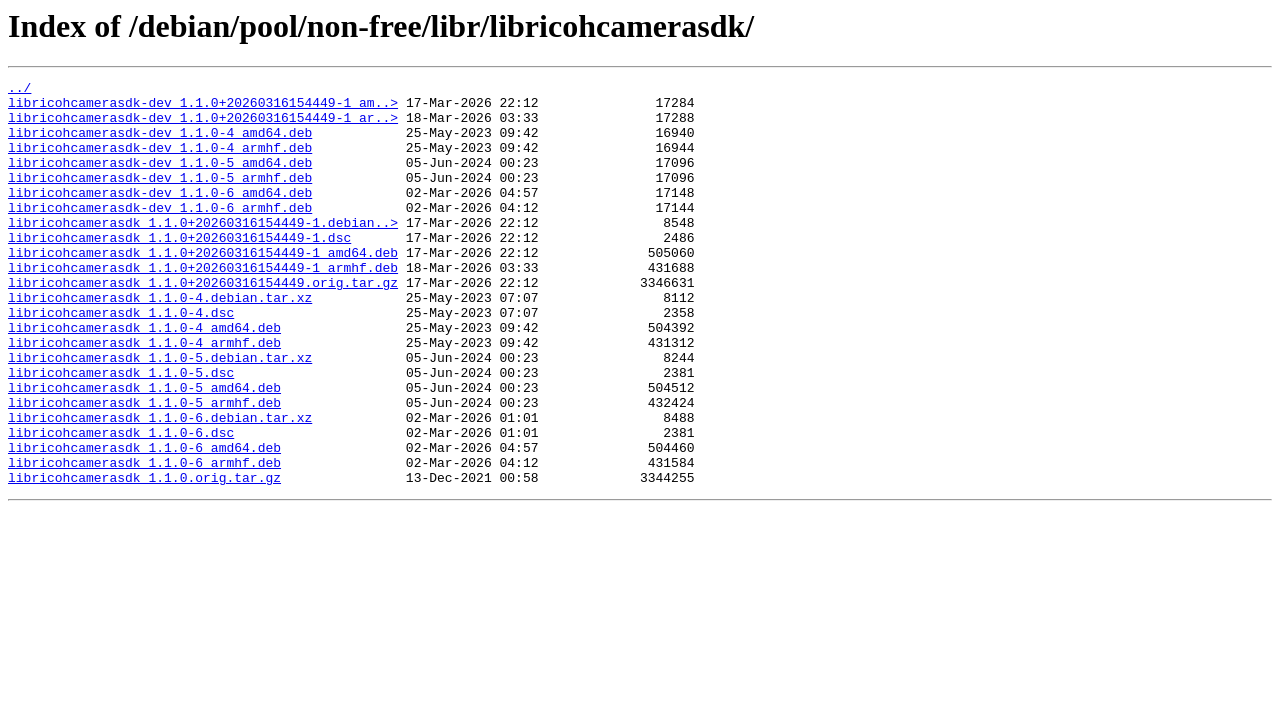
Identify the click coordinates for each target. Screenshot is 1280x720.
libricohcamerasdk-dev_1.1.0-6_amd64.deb (160, 216)
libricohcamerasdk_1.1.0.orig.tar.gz (144, 558)
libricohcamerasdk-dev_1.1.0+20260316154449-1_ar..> (203, 126)
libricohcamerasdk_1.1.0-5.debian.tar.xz (160, 414)
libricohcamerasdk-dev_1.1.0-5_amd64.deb (160, 180)
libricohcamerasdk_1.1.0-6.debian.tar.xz (160, 486)
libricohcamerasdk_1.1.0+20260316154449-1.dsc (179, 270)
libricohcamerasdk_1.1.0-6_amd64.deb (144, 522)
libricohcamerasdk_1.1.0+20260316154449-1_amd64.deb (203, 288)
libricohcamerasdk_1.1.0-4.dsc (121, 360)
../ (19, 90)
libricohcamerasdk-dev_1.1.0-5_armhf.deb (160, 198)
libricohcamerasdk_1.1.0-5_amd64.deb (144, 450)
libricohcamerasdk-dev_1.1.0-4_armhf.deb (160, 162)
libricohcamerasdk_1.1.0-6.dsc (121, 504)
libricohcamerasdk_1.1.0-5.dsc (121, 432)
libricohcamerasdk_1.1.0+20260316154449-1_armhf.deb (203, 306)
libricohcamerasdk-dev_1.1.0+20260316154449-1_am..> (203, 108)
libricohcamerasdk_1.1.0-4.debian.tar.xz (160, 342)
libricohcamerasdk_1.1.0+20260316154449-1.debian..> (203, 252)
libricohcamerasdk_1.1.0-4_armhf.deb (144, 396)
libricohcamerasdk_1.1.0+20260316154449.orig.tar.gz (203, 324)
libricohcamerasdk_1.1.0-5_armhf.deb (144, 468)
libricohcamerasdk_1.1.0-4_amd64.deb (144, 378)
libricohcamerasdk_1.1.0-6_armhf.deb (144, 540)
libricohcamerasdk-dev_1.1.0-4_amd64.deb (160, 144)
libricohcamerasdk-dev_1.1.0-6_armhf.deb (160, 234)
